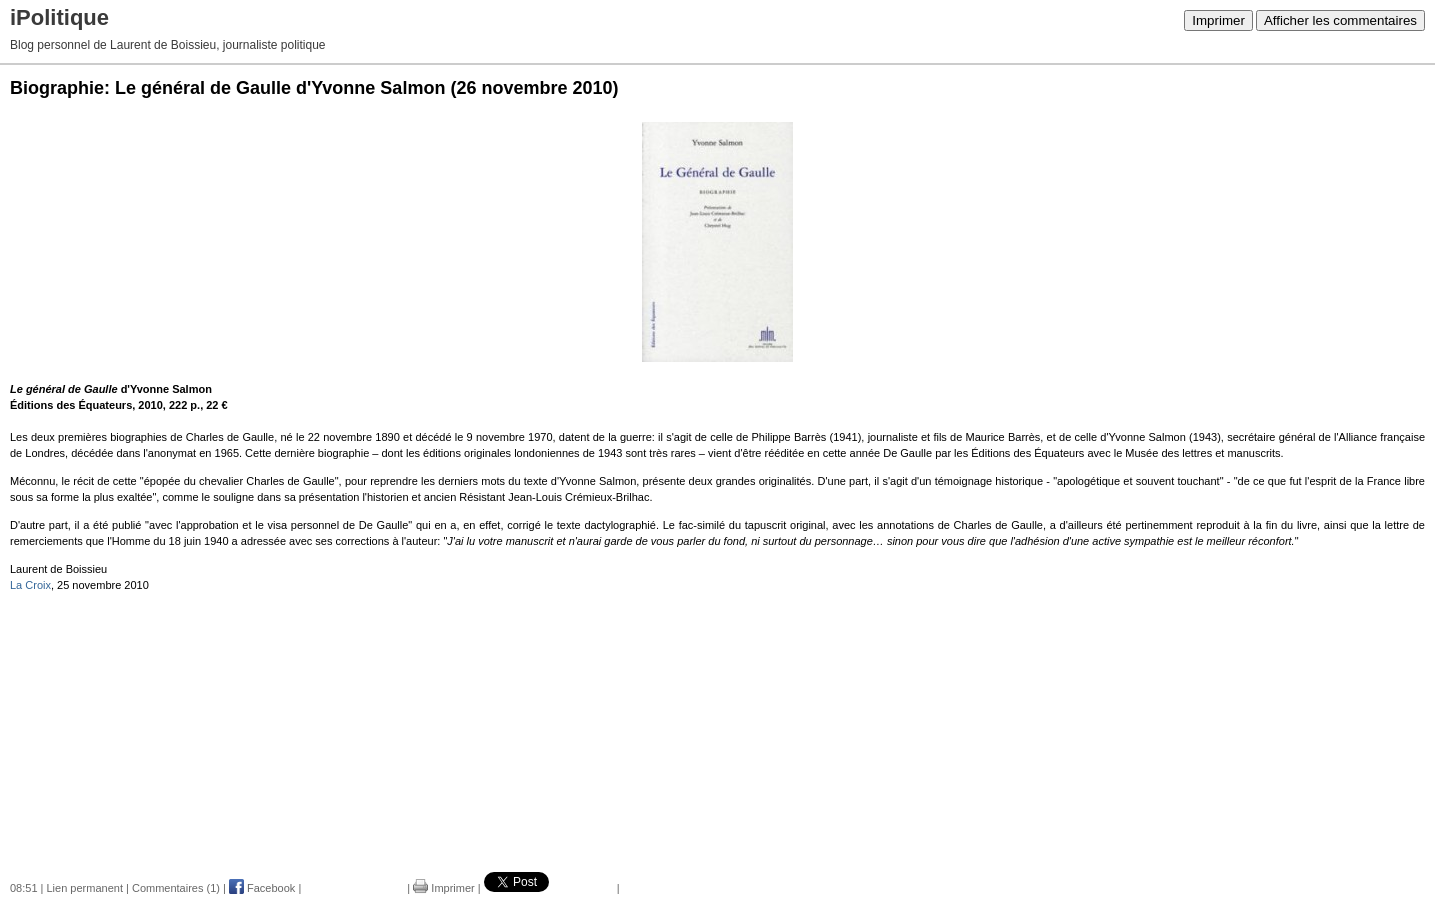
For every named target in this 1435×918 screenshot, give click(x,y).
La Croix (30, 585)
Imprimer (1218, 20)
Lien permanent (85, 888)
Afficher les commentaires (1340, 20)
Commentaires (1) (176, 888)
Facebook (262, 888)
